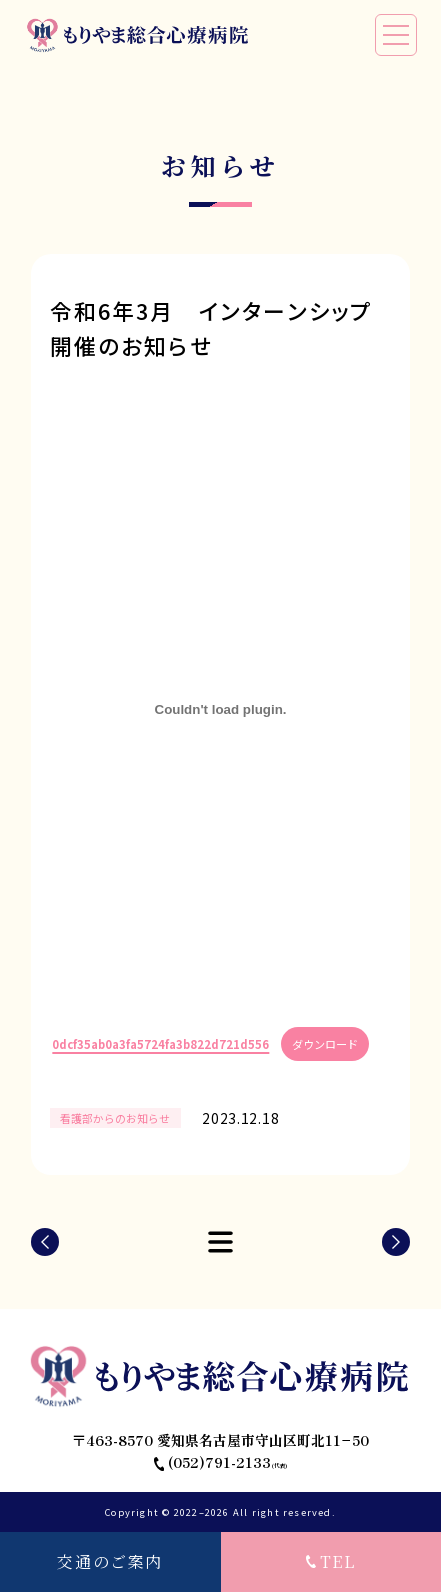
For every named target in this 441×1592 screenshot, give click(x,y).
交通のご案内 (110, 1561)
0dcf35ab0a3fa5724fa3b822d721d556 (160, 1044)
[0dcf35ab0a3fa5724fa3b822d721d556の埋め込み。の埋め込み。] (221, 710)
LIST (221, 1242)
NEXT (396, 1242)
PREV (45, 1242)
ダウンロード (325, 1044)
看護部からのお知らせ (115, 1118)
